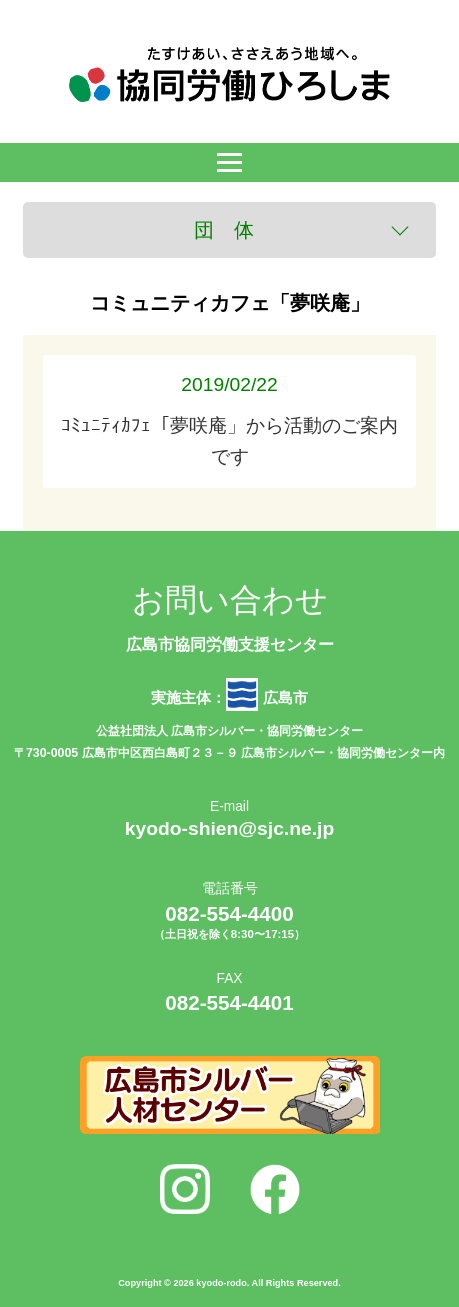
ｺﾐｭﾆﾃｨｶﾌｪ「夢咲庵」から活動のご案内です (229, 420)
